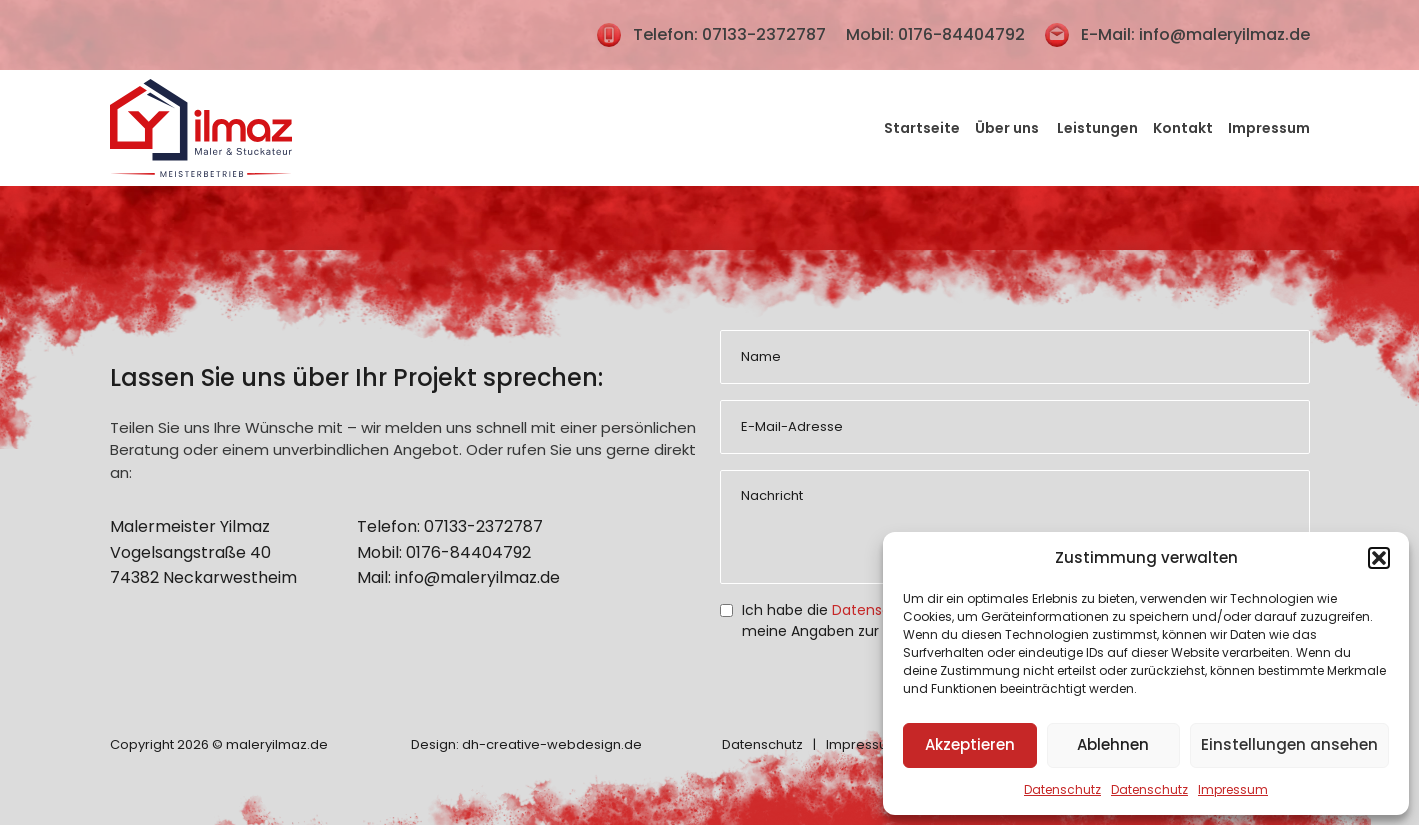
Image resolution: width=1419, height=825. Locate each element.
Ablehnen (1113, 744)
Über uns (1008, 128)
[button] (1379, 558)
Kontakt (1183, 128)
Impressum (1233, 789)
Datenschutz (1062, 789)
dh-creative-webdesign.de (552, 744)
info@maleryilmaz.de (1224, 34)
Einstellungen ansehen (1289, 744)
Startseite (922, 128)
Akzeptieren (970, 744)
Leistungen (1097, 128)
